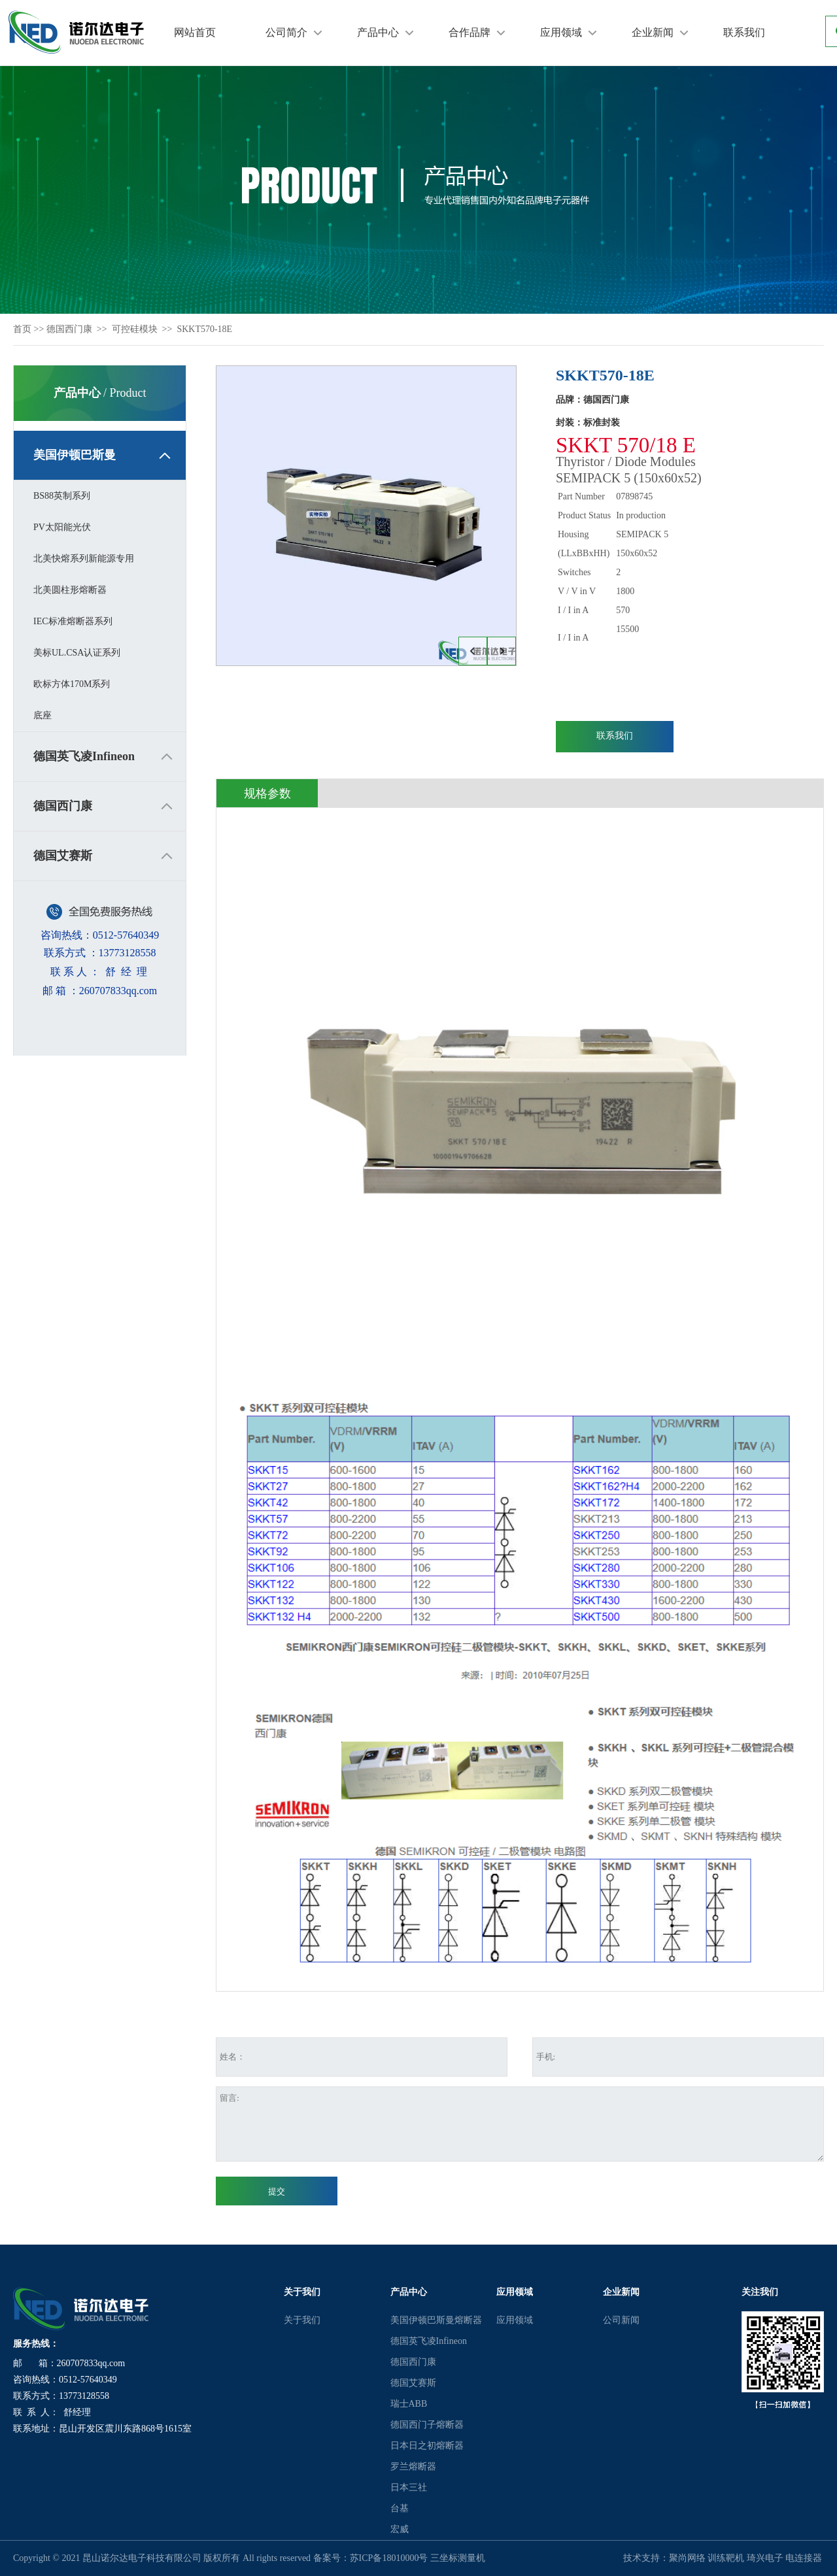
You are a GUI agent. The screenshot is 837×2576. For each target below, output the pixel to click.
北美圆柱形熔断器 (70, 590)
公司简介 (286, 32)
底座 (42, 715)
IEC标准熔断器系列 (72, 621)
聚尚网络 (687, 2558)
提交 (276, 2191)
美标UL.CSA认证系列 (76, 653)
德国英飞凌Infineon (84, 756)
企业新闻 (653, 32)
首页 (22, 329)
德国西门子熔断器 (427, 2425)
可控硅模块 (135, 329)
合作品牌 (469, 32)
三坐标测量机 (457, 2558)
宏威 (399, 2529)
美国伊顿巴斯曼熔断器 (436, 2320)
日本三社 (408, 2487)
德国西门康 (69, 329)
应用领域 (561, 32)
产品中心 (378, 32)
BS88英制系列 (61, 496)
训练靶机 (726, 2558)
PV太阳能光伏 (62, 527)
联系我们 (744, 32)
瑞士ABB (409, 2404)
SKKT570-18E (204, 329)
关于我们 (302, 2320)
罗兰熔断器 (413, 2466)
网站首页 (195, 32)
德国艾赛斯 (62, 855)
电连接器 (803, 2558)
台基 (399, 2508)
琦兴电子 (765, 2558)
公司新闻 (621, 2320)
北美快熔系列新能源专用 (83, 558)
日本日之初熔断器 (427, 2446)
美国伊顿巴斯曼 (74, 454)
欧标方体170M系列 (71, 684)
